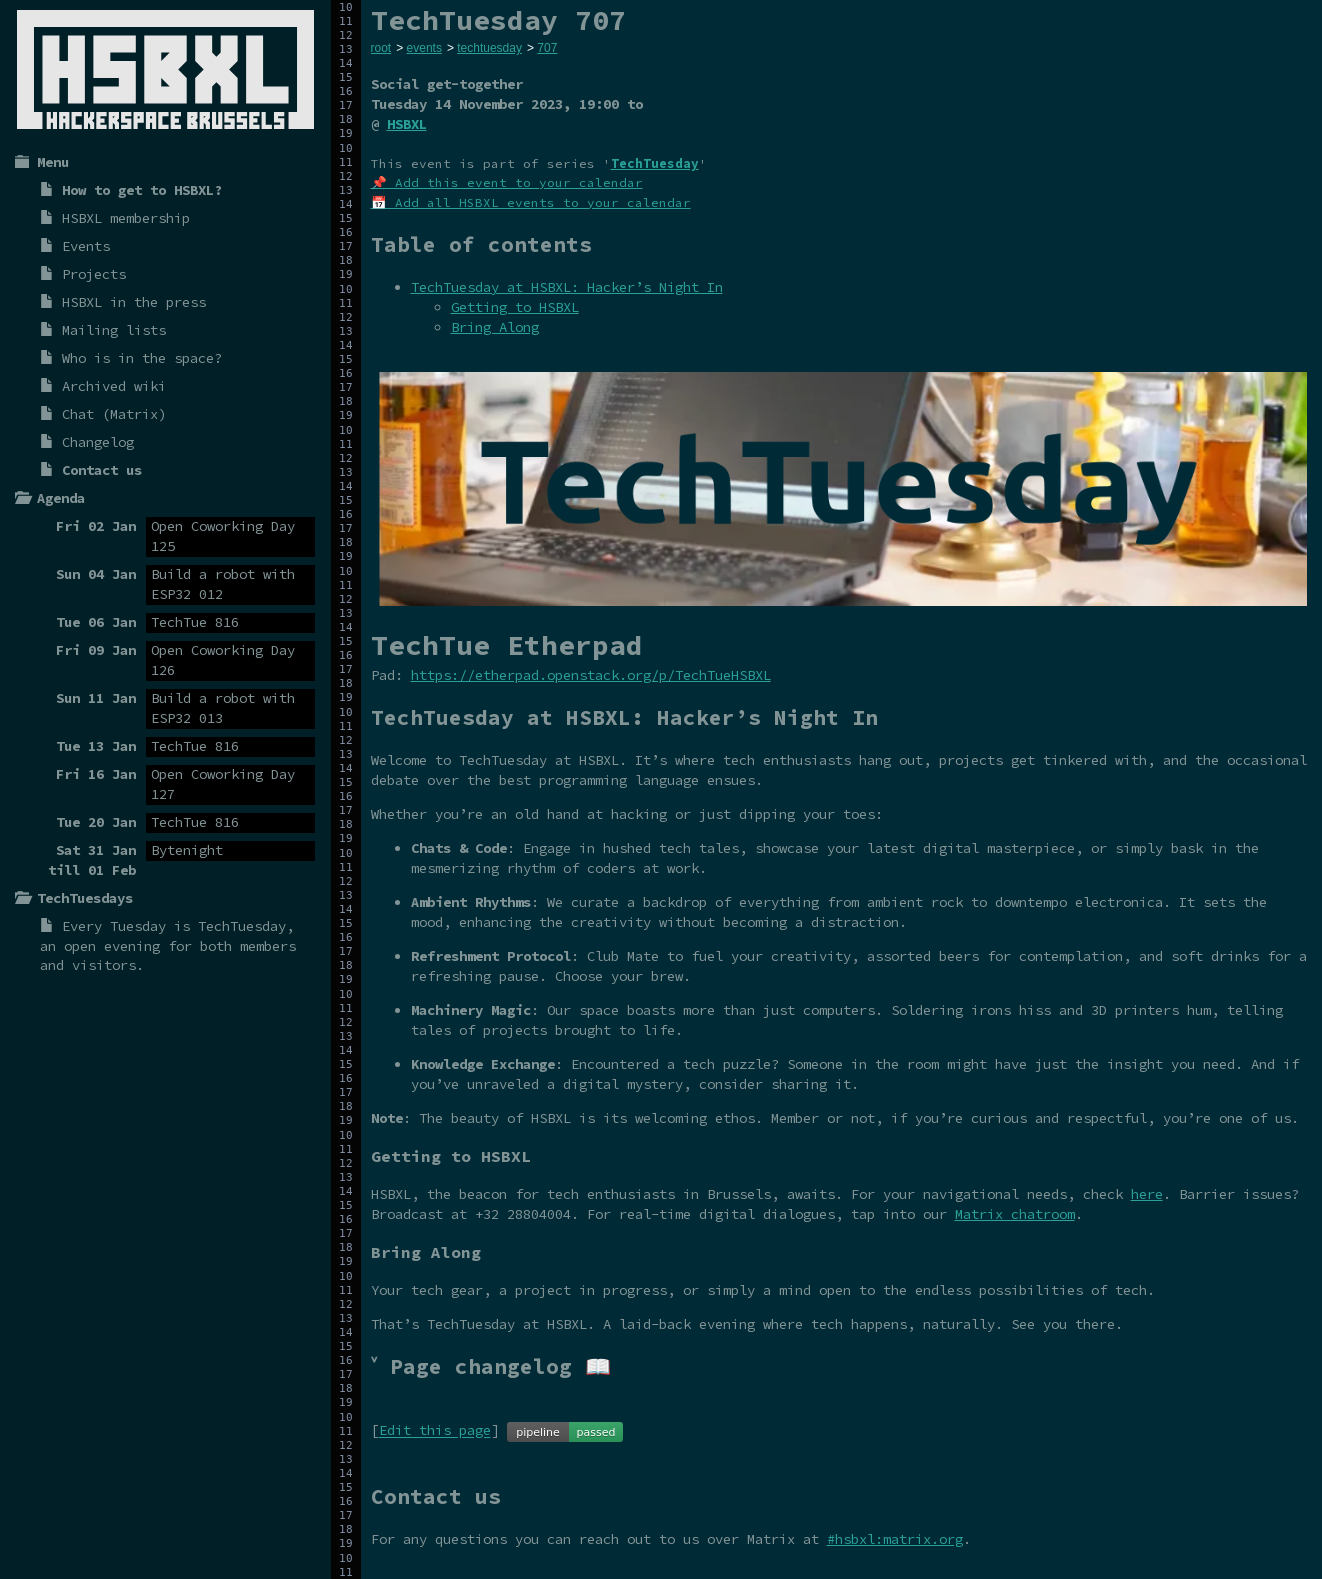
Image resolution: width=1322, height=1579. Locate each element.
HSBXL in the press (134, 302)
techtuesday (489, 48)
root (381, 48)
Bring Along (495, 327)
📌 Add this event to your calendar (507, 182)
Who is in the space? (142, 358)
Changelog (98, 442)
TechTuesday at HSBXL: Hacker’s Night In (567, 287)
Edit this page (435, 1431)
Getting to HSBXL (515, 307)
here (1147, 1194)
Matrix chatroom (1015, 1214)
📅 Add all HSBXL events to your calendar (531, 202)
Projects (94, 274)
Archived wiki (114, 386)
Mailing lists (114, 330)
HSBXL (407, 124)
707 (547, 48)
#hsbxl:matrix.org (895, 1539)
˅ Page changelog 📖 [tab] (491, 1366)
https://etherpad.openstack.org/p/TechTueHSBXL (591, 675)
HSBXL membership (126, 218)
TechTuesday (242, 926)
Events (86, 246)
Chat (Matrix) (114, 414)
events (424, 48)
